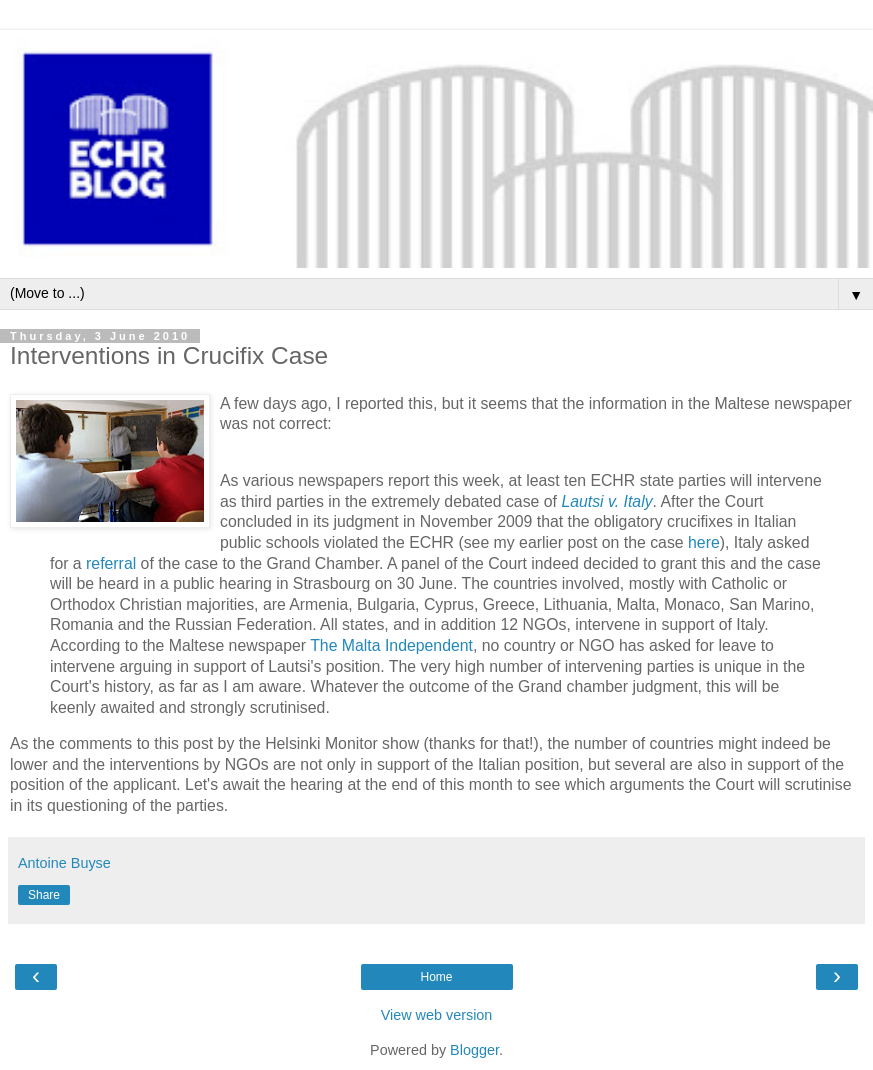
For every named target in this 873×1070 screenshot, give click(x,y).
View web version (437, 1015)
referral (111, 563)
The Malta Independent (391, 645)
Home (436, 977)
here (704, 542)
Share (44, 895)
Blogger (474, 1050)
